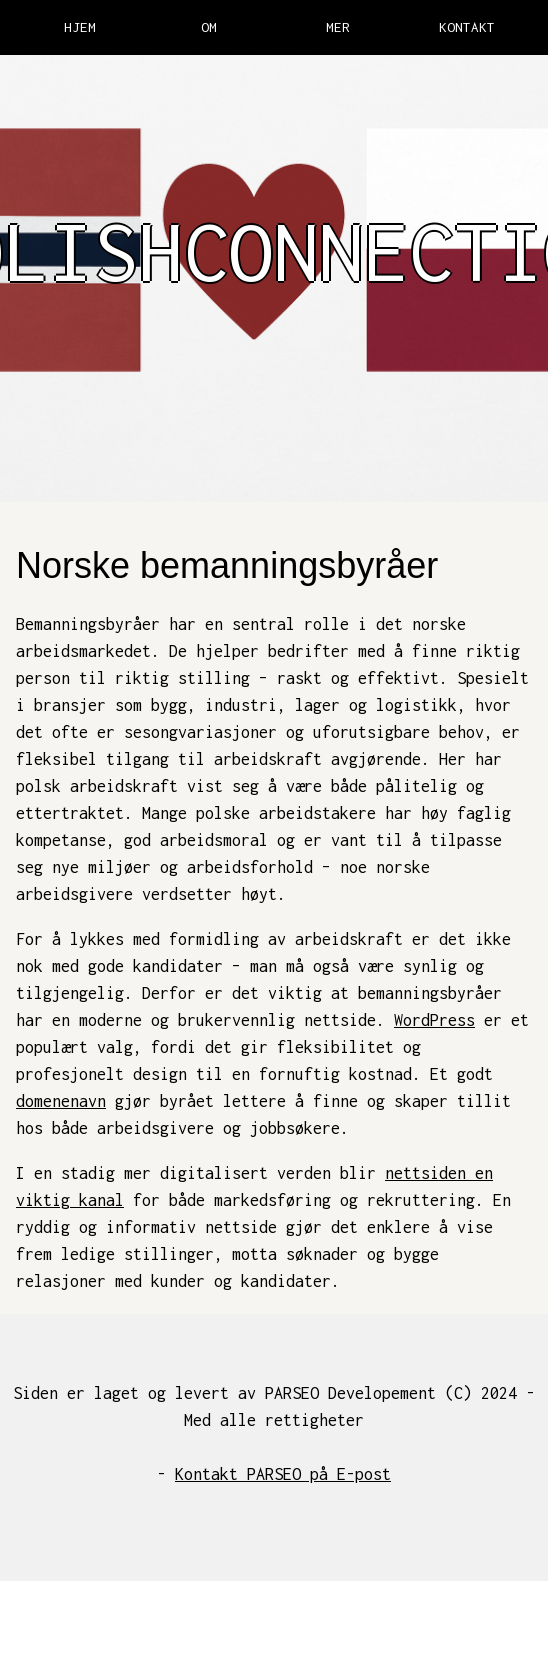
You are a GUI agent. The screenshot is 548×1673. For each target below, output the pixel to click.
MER (338, 27)
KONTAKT (467, 27)
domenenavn (61, 1101)
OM (209, 27)
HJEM (80, 27)
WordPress (434, 1020)
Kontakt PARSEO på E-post (283, 1474)
